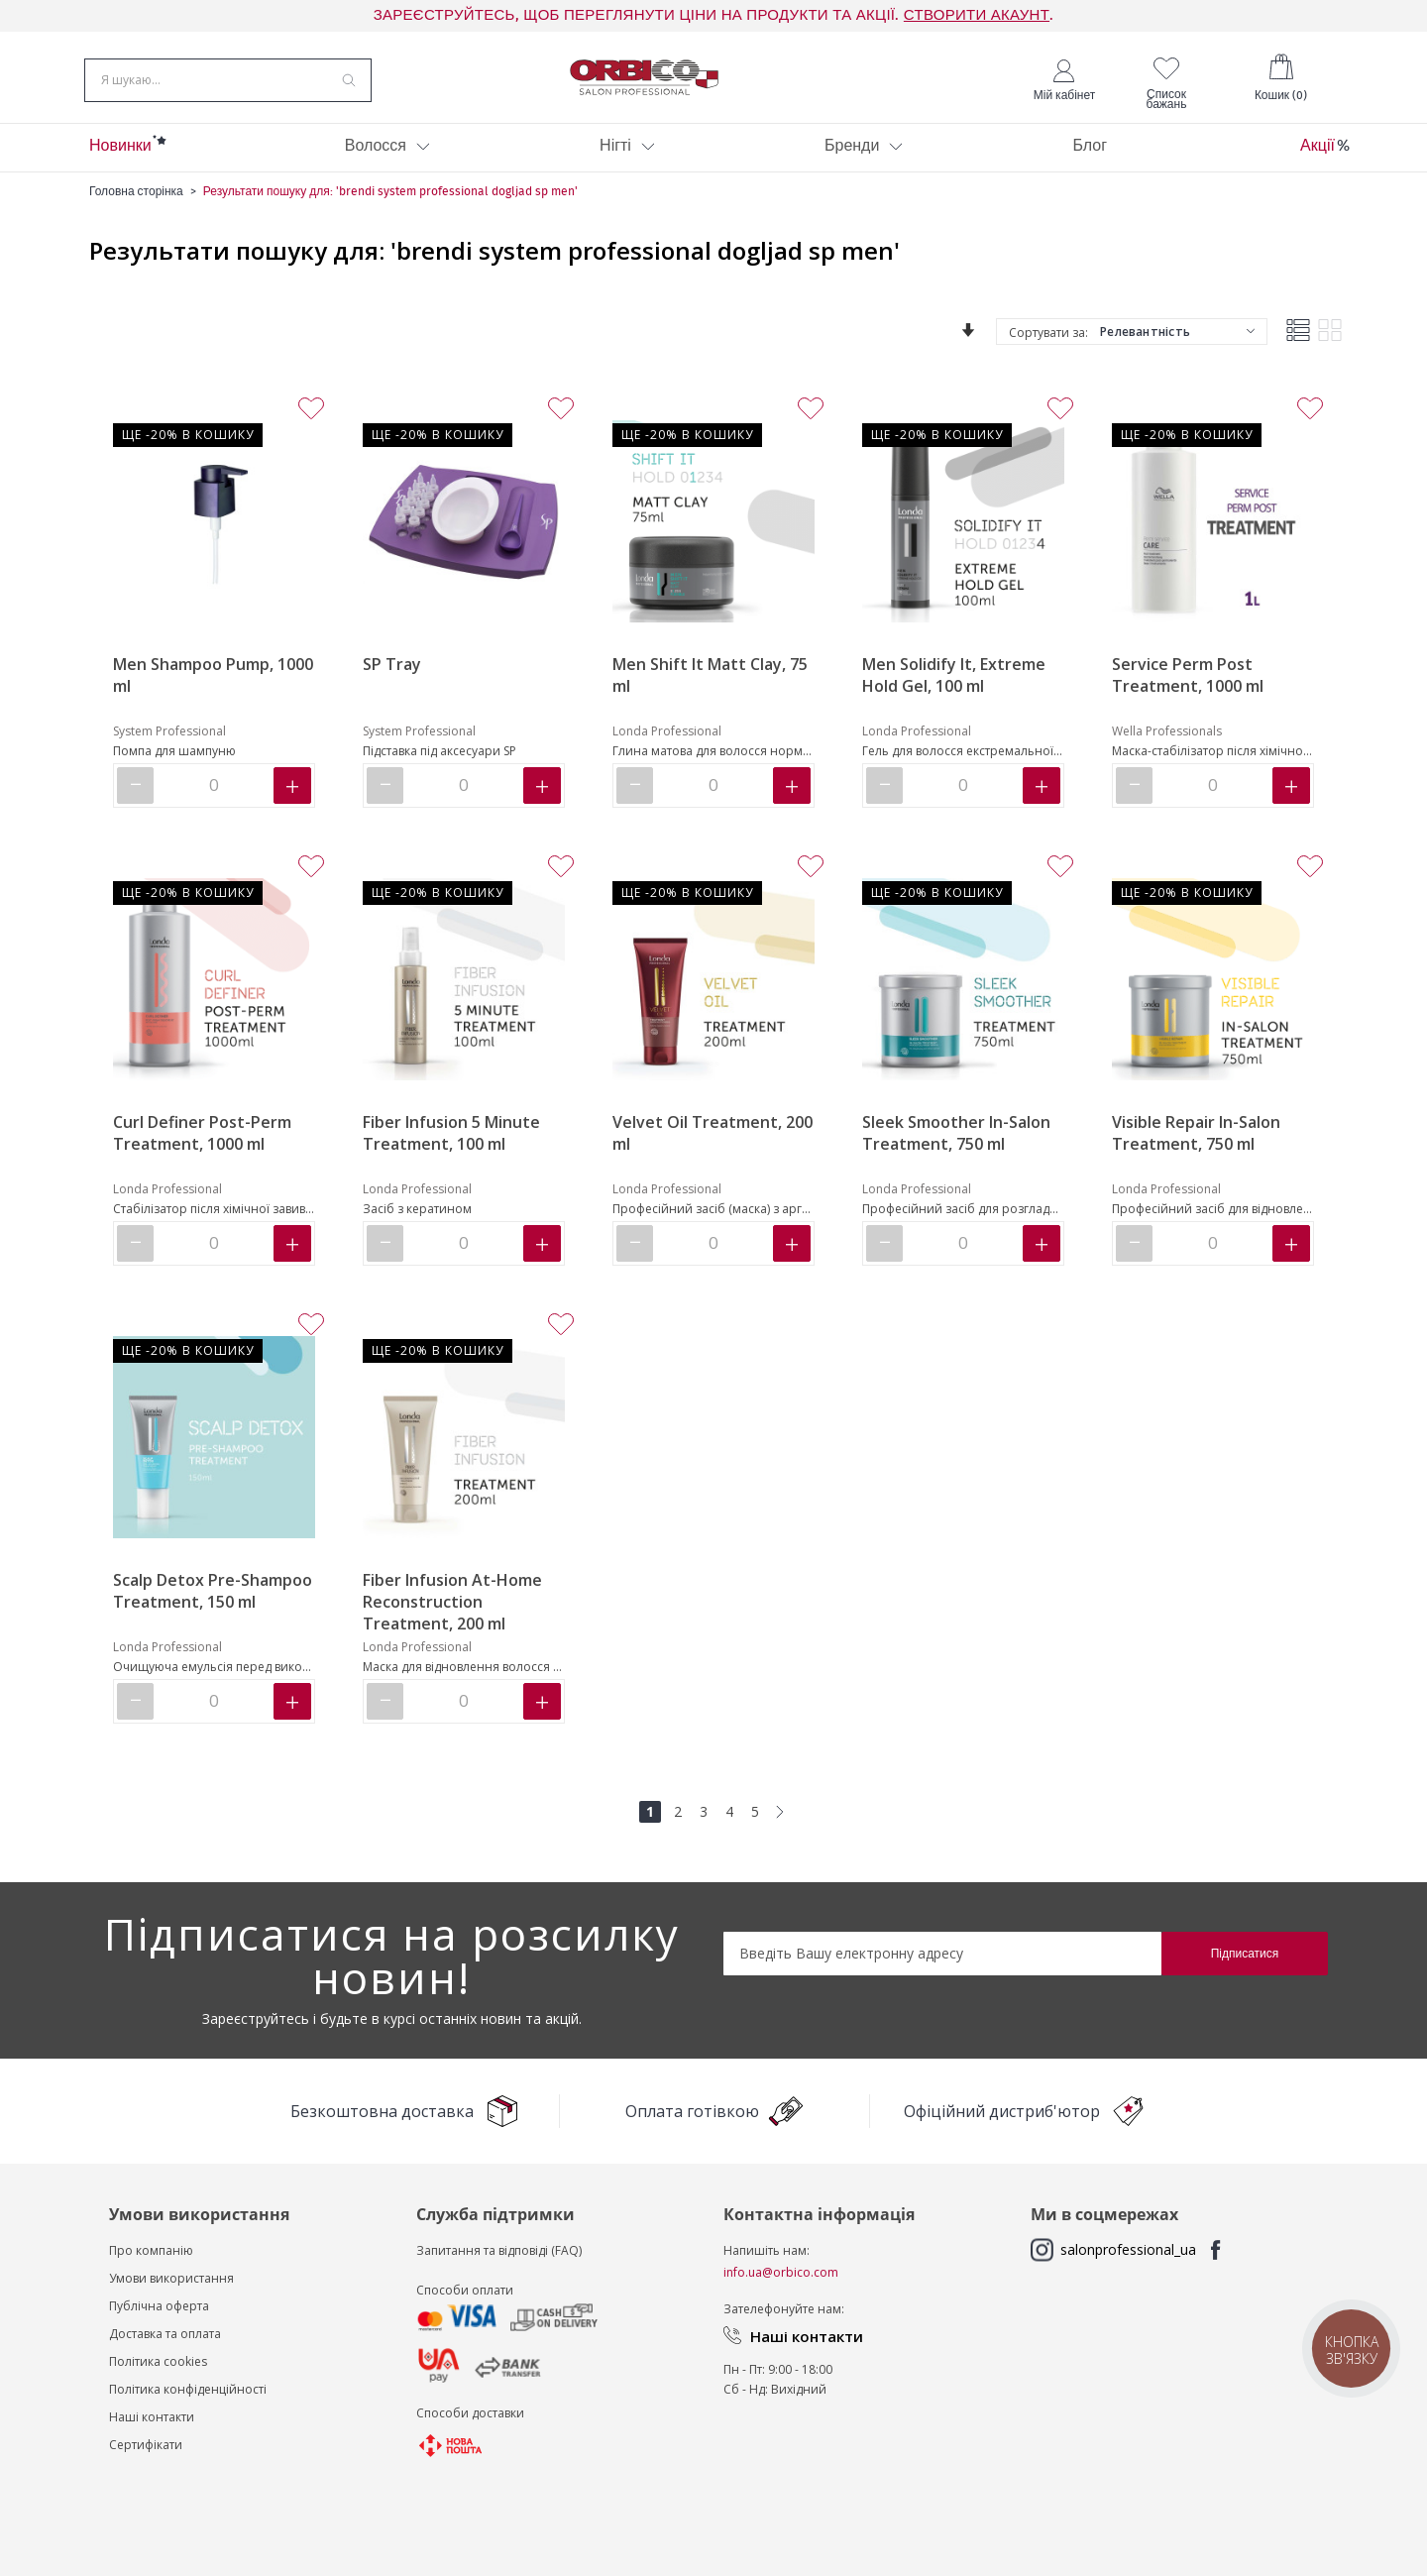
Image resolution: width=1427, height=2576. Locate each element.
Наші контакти (806, 2346)
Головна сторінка (136, 201)
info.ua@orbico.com (780, 2282)
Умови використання (171, 2288)
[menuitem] (120, 157)
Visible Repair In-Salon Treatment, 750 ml (1196, 1143)
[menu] (713, 157)
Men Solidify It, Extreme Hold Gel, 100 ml (953, 685)
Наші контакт (147, 2426)
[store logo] (644, 82)
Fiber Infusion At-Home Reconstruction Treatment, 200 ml (452, 1611)
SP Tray (392, 674)
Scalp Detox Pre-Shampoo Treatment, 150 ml (212, 1601)
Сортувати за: (1048, 342)
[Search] (349, 83)
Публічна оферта (159, 2315)
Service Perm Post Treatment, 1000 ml (1187, 685)
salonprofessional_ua (1128, 2259)
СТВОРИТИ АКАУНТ (976, 15)
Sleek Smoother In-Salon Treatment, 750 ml (956, 1143)
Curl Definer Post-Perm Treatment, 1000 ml (202, 1143)
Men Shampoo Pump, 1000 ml (213, 685)
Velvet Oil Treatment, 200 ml (712, 1143)
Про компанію (151, 2260)
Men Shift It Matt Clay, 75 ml (710, 685)
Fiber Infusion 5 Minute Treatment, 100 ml (451, 1143)
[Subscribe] (1244, 1963)
